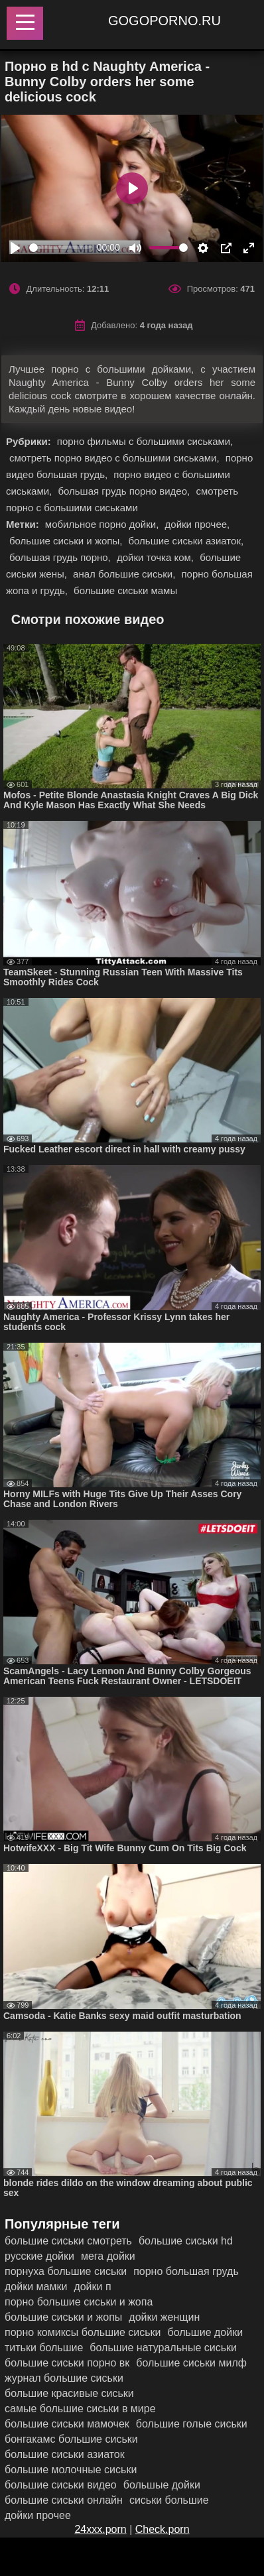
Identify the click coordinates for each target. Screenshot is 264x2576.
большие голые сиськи (191, 2423)
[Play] (15, 248)
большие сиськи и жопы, (67, 540)
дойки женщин (164, 2317)
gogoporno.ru (164, 20)
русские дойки (39, 2256)
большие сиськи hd (186, 2240)
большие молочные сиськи (71, 2469)
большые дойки (161, 2484)
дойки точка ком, (156, 557)
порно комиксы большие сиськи (83, 2332)
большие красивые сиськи (69, 2393)
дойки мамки (36, 2286)
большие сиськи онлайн (64, 2500)
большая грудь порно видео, (125, 491)
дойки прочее (38, 2515)
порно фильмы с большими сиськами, (145, 441)
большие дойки (205, 2332)
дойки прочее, (197, 524)
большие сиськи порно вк (67, 2362)
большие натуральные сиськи (163, 2347)
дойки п (92, 2286)
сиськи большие (169, 2500)
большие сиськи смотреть (68, 2240)
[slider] (60, 247)
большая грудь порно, (61, 557)
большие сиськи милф (191, 2362)
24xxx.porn (100, 2529)
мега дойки (108, 2256)
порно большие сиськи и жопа (79, 2301)
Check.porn (162, 2529)
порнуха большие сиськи (66, 2271)
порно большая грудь (186, 2271)
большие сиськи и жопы (63, 2317)
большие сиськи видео (61, 2484)
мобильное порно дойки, (103, 524)
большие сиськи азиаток (65, 2454)
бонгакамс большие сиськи (71, 2439)
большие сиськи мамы (125, 590)
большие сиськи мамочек (67, 2423)
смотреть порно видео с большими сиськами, (115, 457)
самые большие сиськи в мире (80, 2408)
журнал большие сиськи (64, 2378)
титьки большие (44, 2347)
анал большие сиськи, (125, 574)
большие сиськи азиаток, (186, 540)
